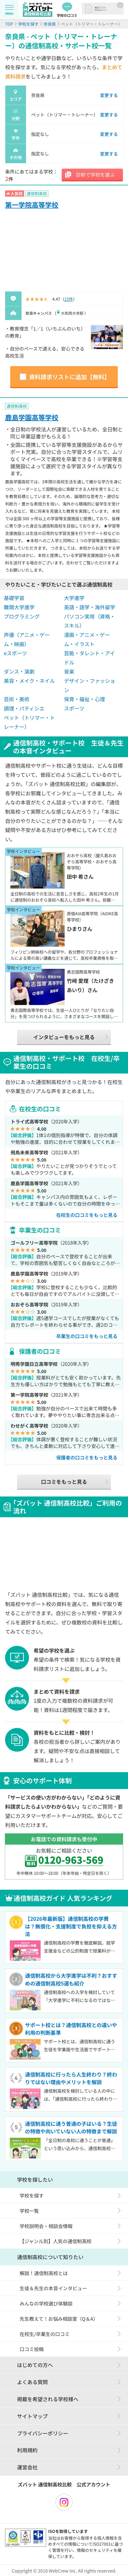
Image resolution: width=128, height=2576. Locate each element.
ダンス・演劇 (19, 671)
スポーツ (74, 708)
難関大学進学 (19, 607)
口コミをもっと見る (64, 1481)
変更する (109, 95)
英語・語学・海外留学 (89, 607)
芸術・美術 (16, 699)
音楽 (69, 671)
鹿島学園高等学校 (31, 417)
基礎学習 (14, 597)
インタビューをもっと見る (64, 1037)
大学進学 (74, 597)
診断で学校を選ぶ (95, 174)
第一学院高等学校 (31, 205)
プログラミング (22, 616)
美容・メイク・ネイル (29, 680)
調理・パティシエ (24, 708)
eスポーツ (15, 653)
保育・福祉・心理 (84, 699)
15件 (68, 299)
